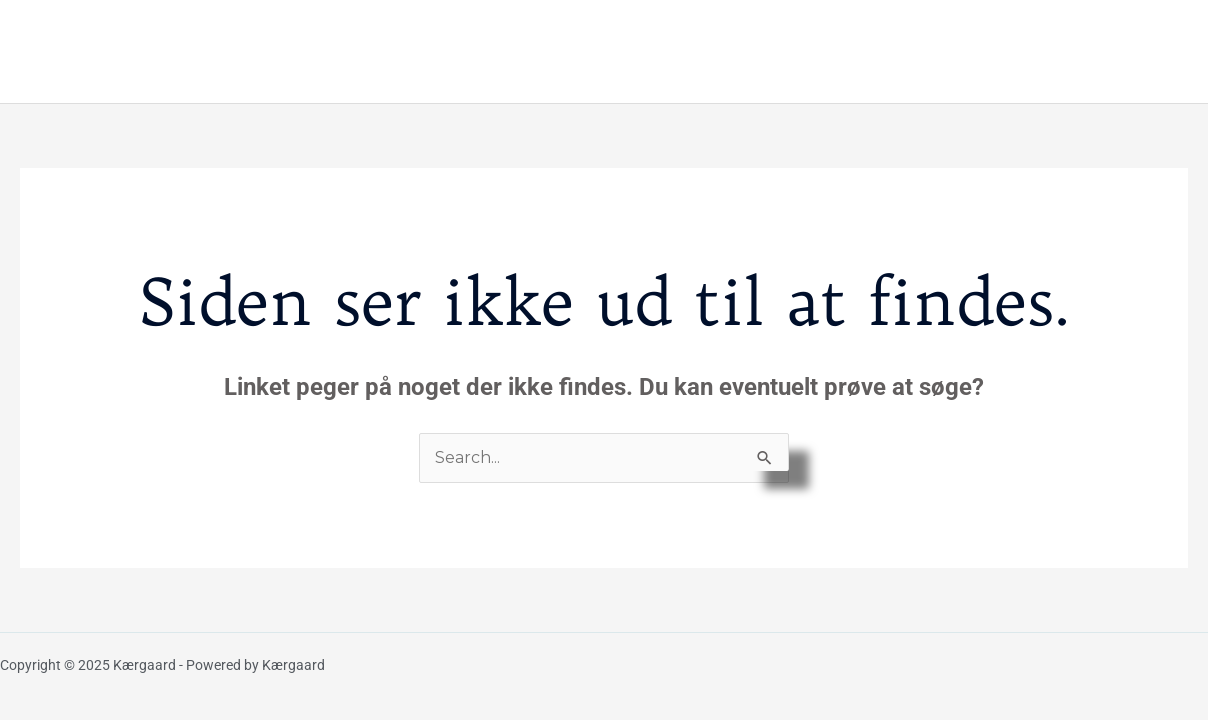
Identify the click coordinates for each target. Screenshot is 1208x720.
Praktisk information (732, 51)
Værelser (587, 51)
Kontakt (1126, 51)
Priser (865, 51)
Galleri (497, 51)
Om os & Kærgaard (991, 51)
